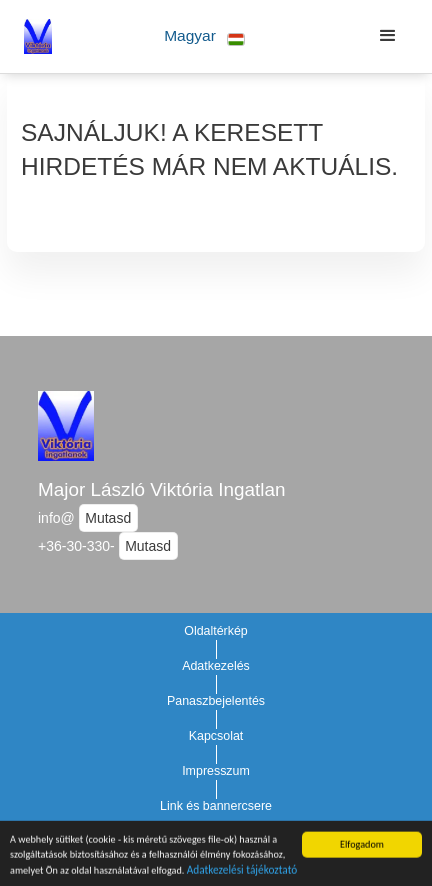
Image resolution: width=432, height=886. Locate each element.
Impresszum (216, 771)
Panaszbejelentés (216, 701)
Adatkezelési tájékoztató (242, 872)
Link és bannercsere (216, 806)
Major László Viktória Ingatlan (161, 489)
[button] (204, 36)
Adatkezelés (216, 666)
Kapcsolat (216, 736)
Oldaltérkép (216, 631)
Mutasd (108, 518)
